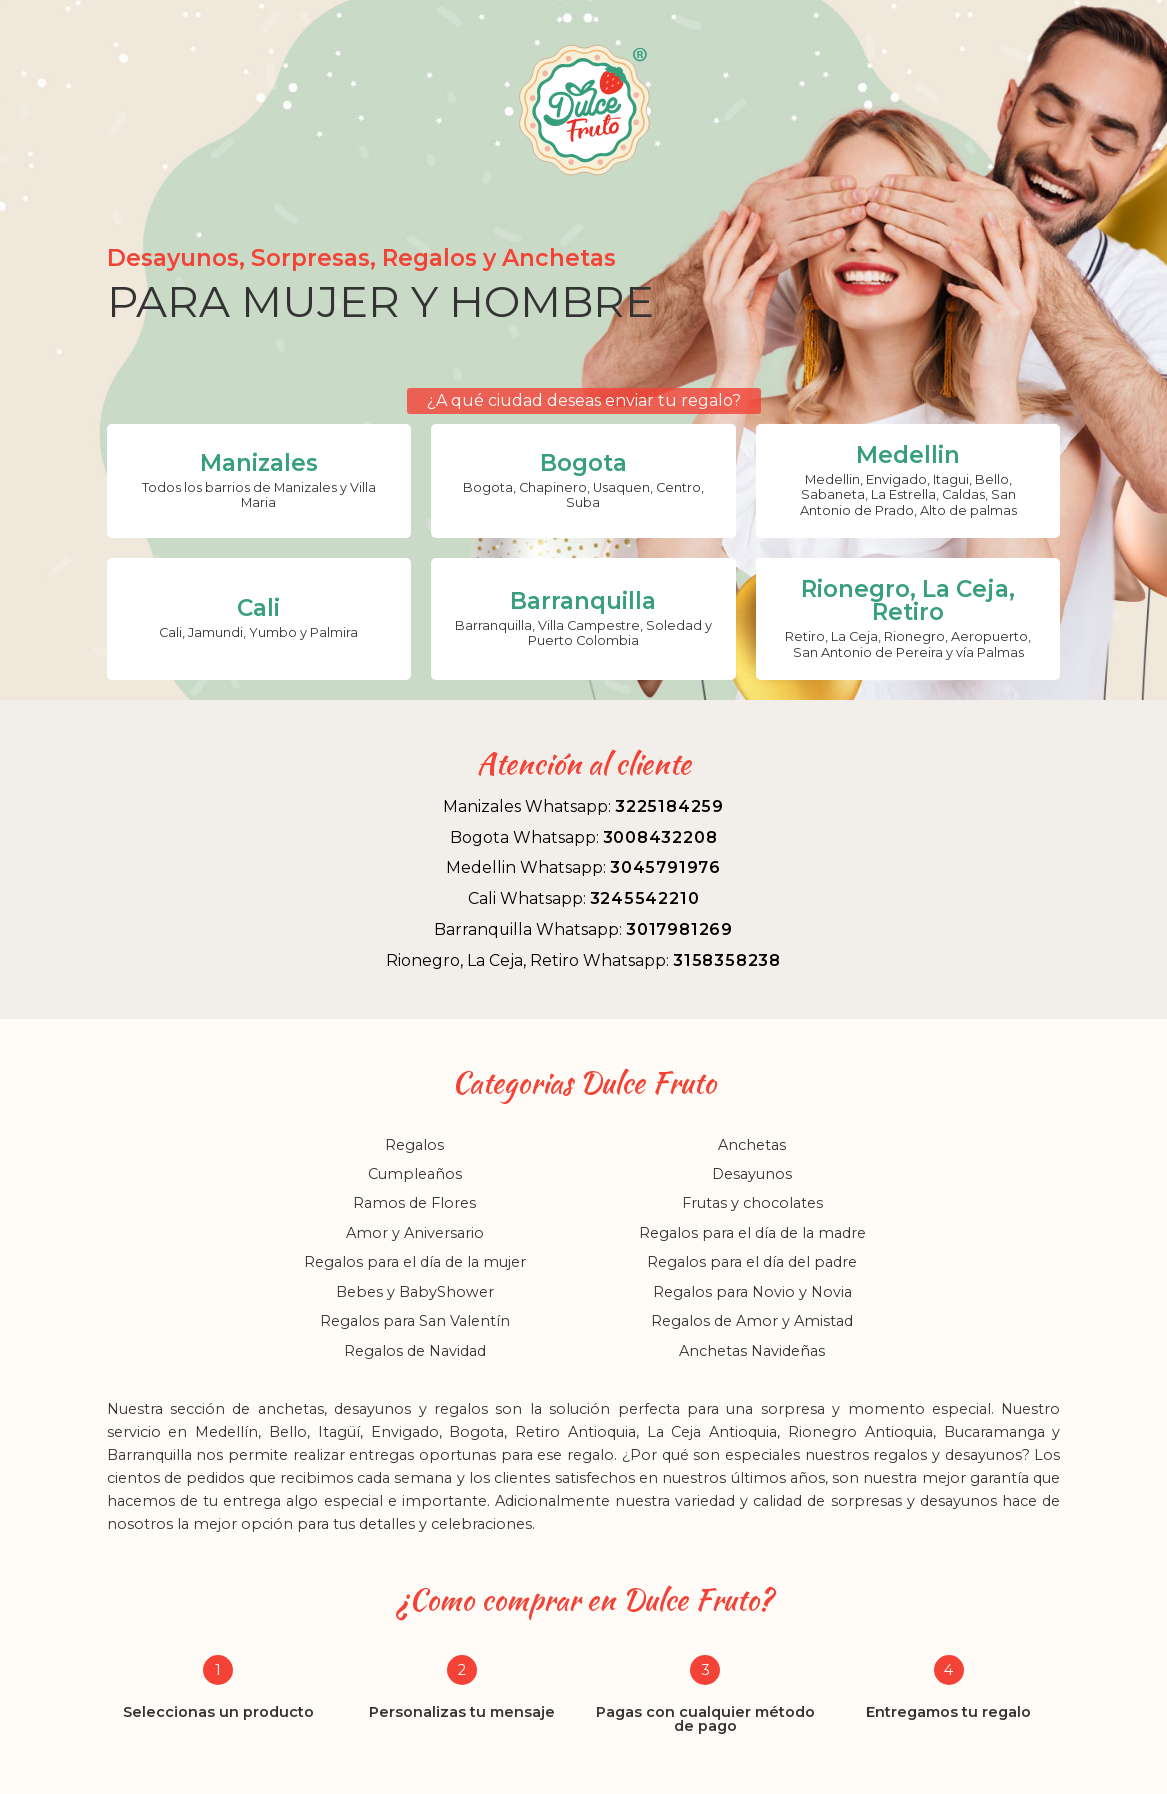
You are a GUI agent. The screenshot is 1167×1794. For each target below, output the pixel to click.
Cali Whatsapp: (584, 898)
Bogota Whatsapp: (584, 837)
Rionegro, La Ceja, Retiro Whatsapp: (583, 960)
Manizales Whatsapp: (583, 806)
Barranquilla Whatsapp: (583, 929)
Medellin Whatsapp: (583, 867)
